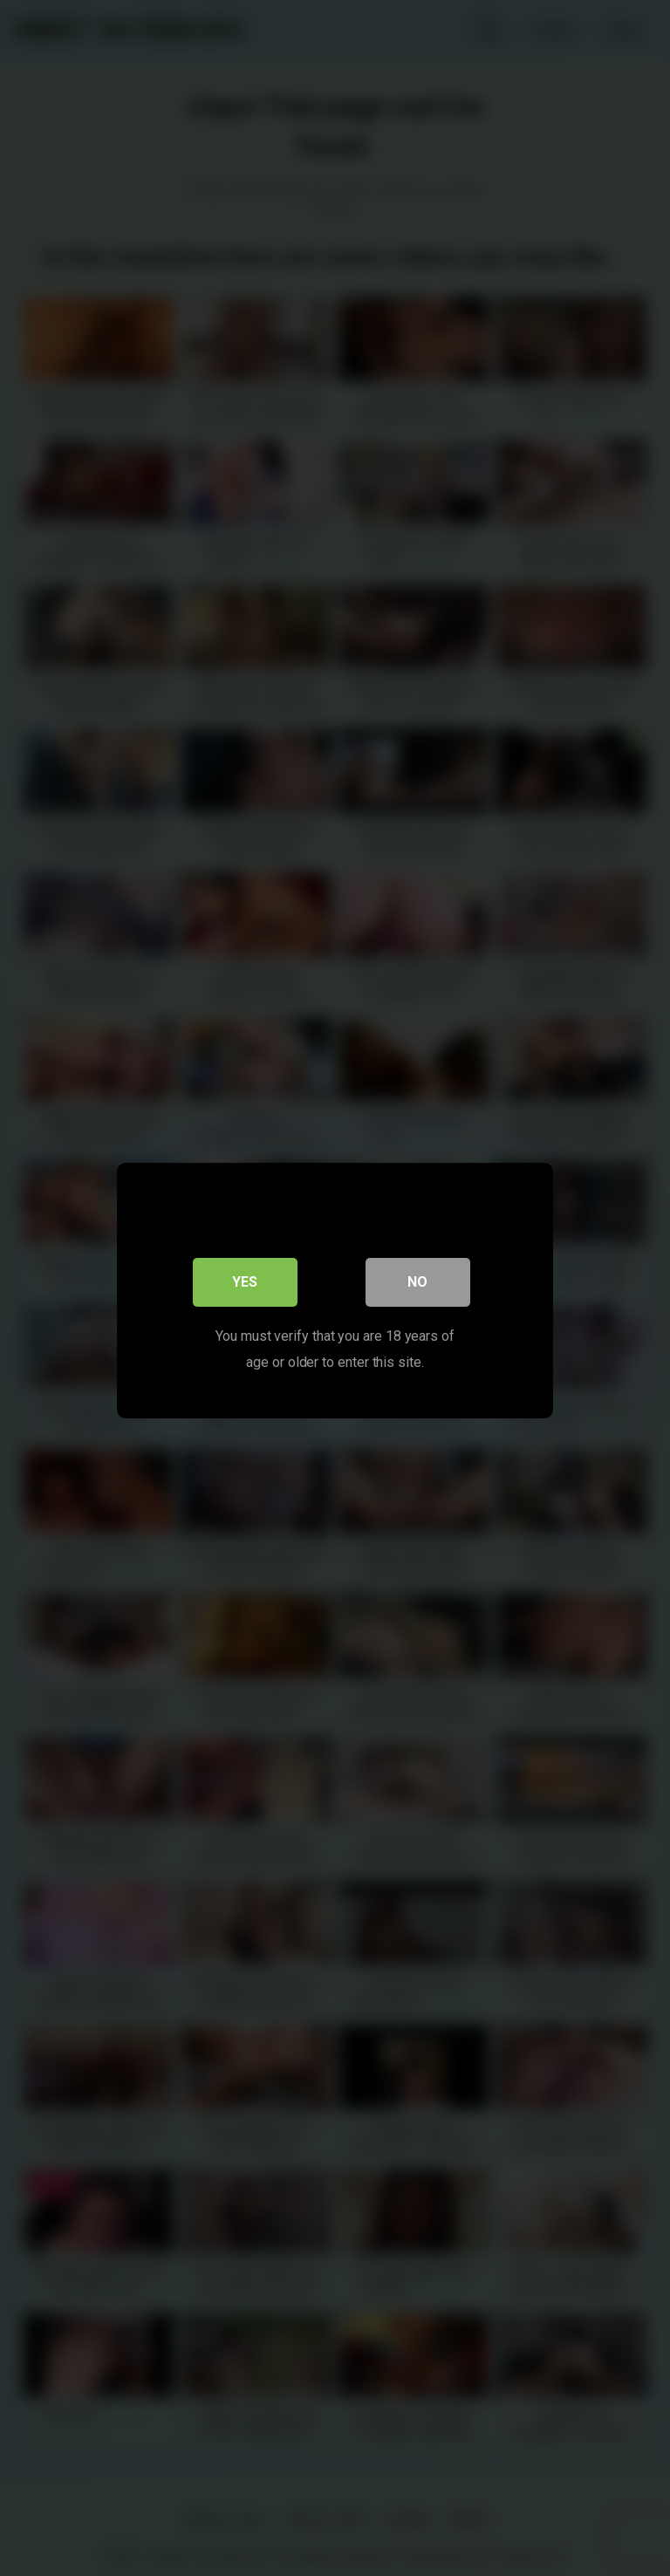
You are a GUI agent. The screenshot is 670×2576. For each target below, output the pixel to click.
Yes (245, 1279)
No (418, 1279)
